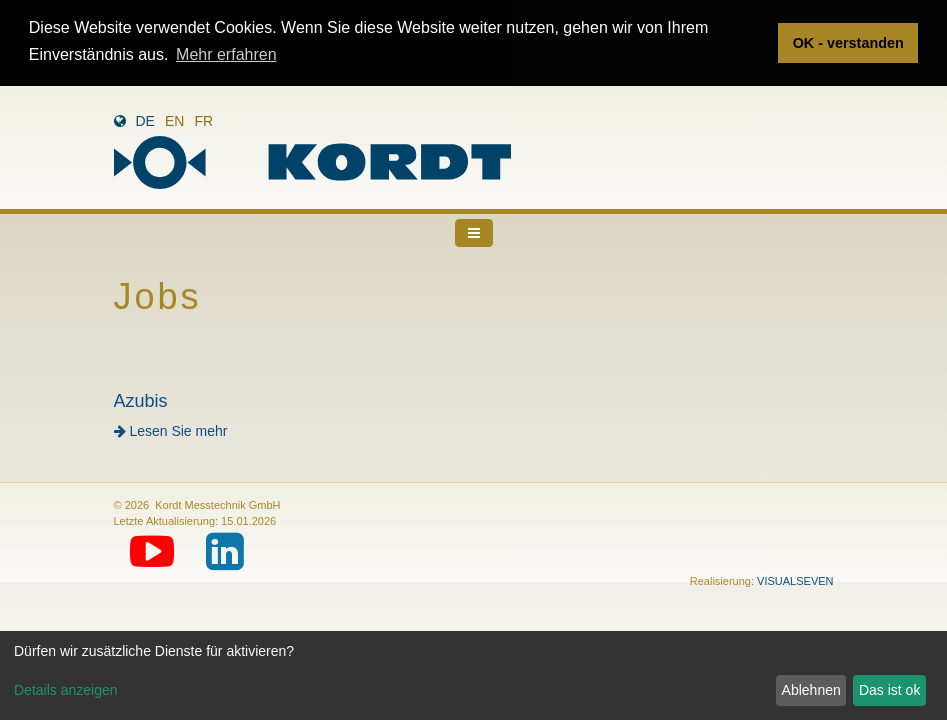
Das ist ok (889, 690)
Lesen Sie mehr (171, 430)
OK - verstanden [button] (848, 43)
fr (203, 120)
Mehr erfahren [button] (226, 54)
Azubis (141, 400)
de (145, 120)
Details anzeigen (66, 690)
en (174, 120)
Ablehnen (811, 690)
